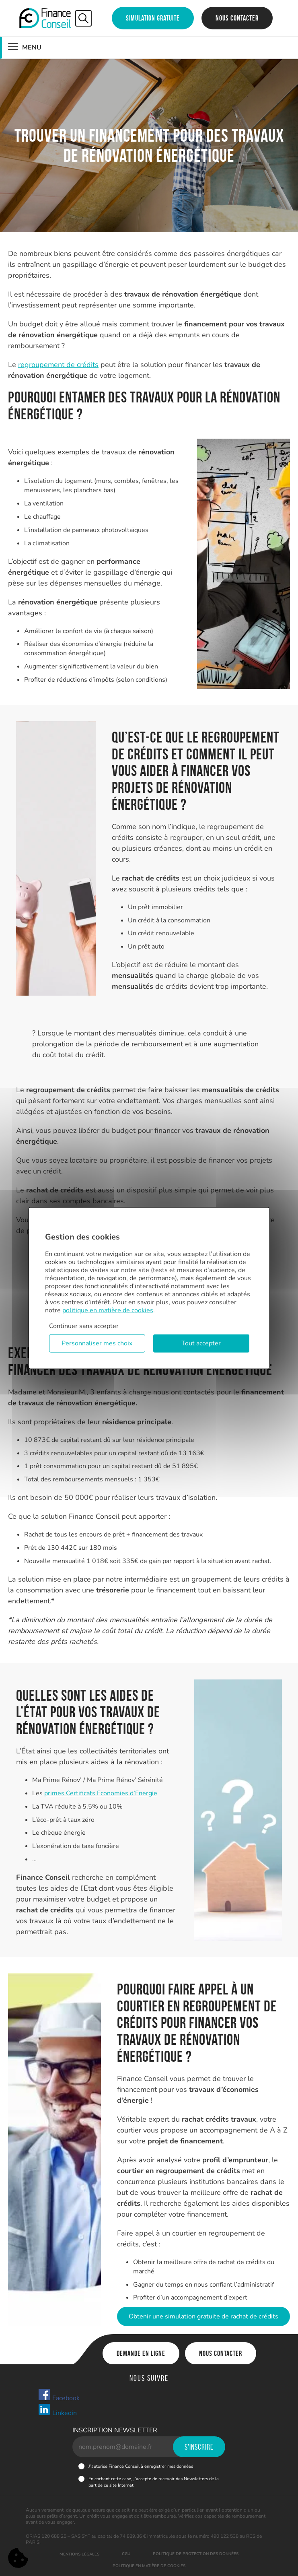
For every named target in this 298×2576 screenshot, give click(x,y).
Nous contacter (237, 18)
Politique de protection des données (195, 2554)
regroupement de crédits (58, 364)
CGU (126, 2554)
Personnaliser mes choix (97, 1343)
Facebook (59, 2395)
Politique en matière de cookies (149, 2566)
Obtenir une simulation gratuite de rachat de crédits (203, 2316)
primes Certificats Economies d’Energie (100, 1793)
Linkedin (57, 2410)
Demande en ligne (141, 2353)
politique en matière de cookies (107, 1310)
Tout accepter (201, 1343)
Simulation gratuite (153, 18)
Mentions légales (79, 2554)
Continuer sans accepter (84, 1325)
